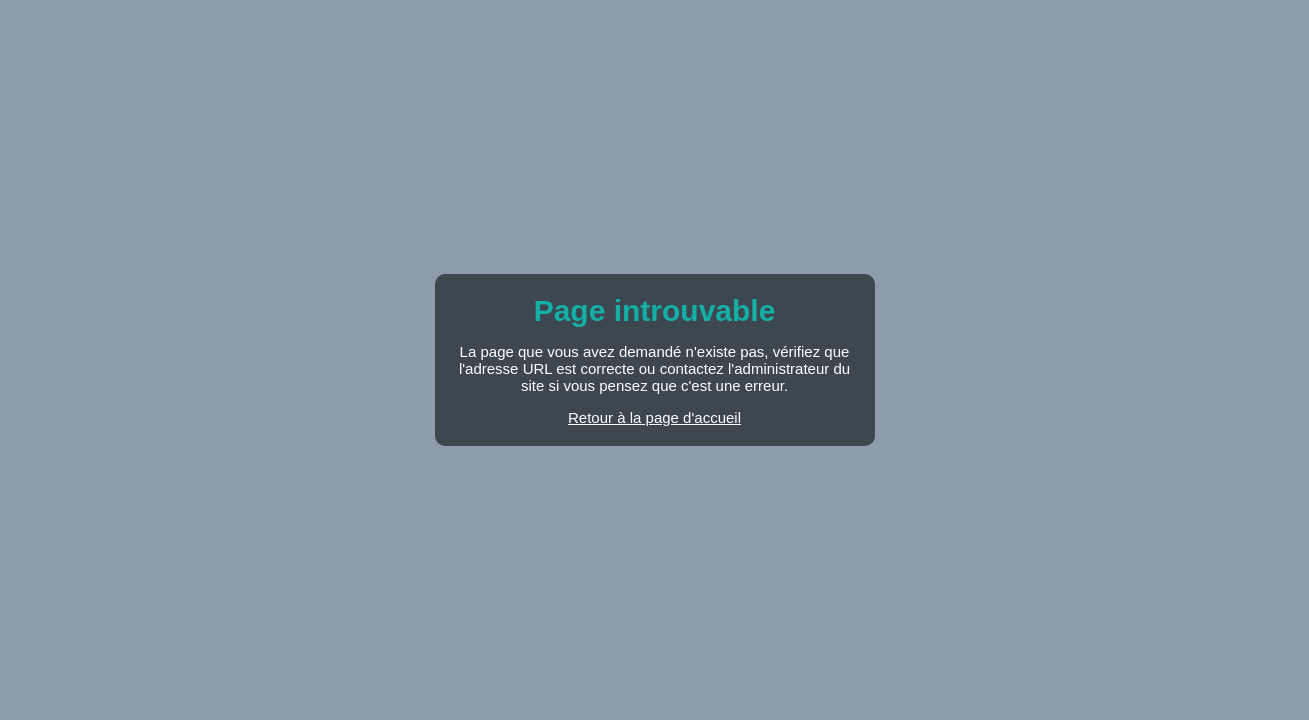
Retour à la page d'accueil (654, 417)
